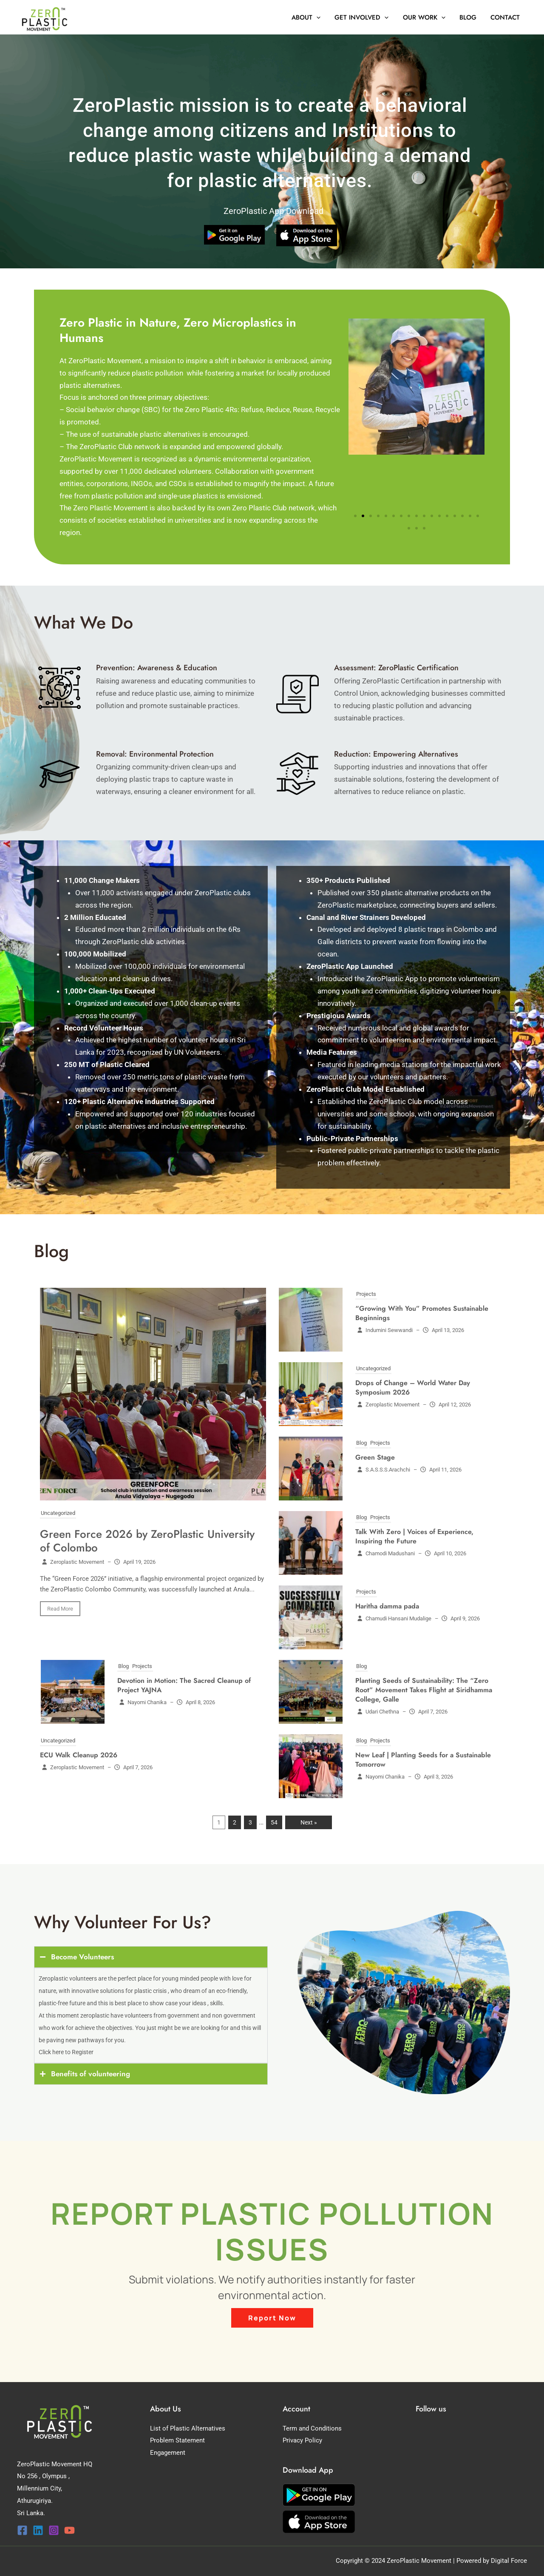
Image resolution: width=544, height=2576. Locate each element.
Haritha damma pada (387, 1606)
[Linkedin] (38, 2530)
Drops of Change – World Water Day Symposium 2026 (412, 1387)
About (312, 17)
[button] (323, 17)
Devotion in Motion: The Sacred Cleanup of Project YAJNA (184, 1685)
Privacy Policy (302, 2440)
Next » (308, 1822)
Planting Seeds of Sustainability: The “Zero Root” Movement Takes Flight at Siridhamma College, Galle (423, 1690)
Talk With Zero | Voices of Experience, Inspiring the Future (414, 1536)
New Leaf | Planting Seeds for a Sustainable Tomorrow (423, 1759)
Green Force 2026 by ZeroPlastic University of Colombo (147, 1541)
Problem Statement (177, 2440)
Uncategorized (58, 1513)
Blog (470, 17)
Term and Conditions (312, 2428)
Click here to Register (66, 2052)
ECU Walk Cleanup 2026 (78, 1755)
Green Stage (375, 1457)
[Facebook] (22, 2530)
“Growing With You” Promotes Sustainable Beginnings (421, 1313)
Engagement (167, 2452)
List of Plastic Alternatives (187, 2428)
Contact (506, 17)
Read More (60, 1608)
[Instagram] (53, 2530)
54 (274, 1822)
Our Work (427, 17)
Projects (366, 1294)
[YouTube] (69, 2530)
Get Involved (367, 17)
